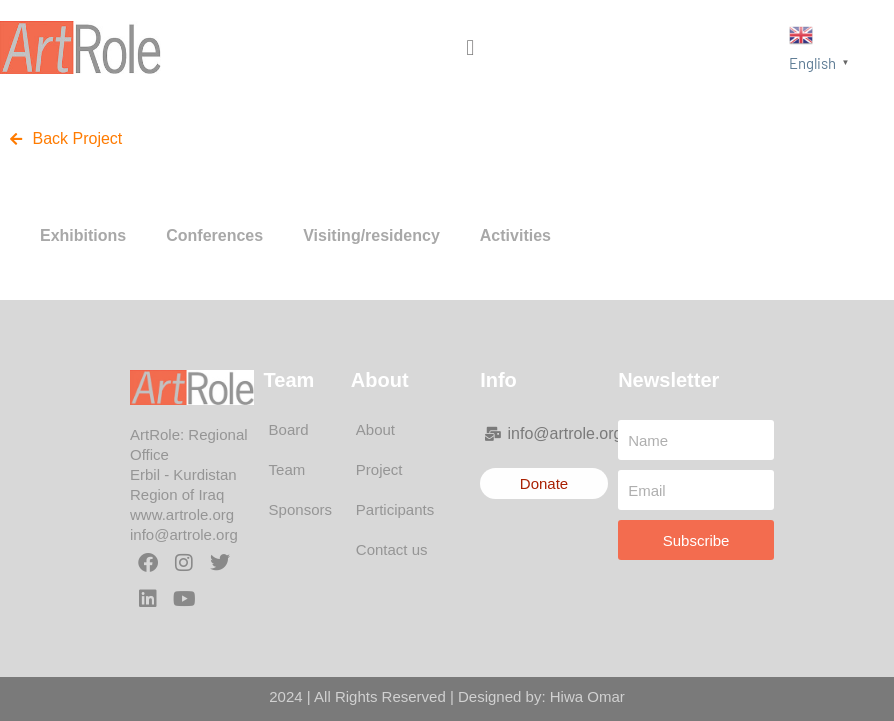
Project (379, 469)
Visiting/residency (371, 235)
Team (287, 469)
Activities (515, 235)
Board (289, 429)
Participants (395, 509)
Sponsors (300, 509)
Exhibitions (83, 235)
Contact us (392, 549)
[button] (470, 47)
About (375, 429)
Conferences (214, 235)
